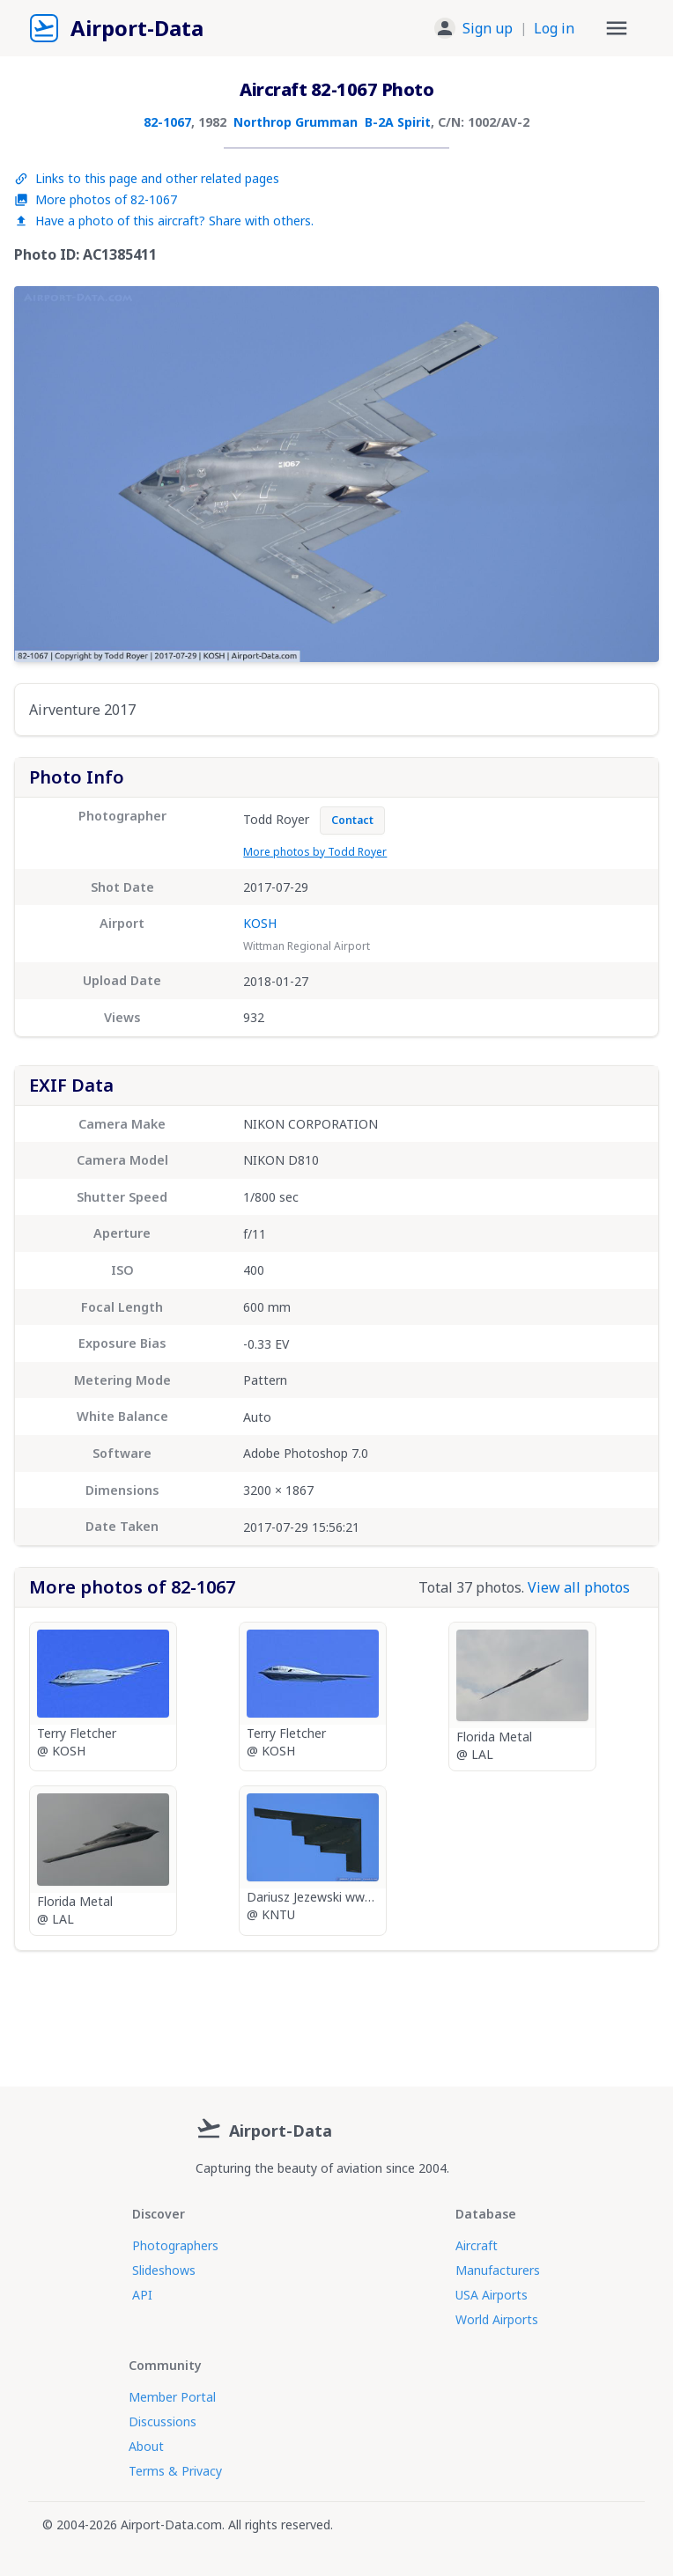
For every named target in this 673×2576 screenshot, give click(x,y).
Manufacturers (497, 2270)
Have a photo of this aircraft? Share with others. (164, 220)
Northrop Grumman (295, 122)
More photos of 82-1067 (95, 199)
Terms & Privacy (175, 2470)
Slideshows (164, 2270)
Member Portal (172, 2396)
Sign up (487, 28)
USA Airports (491, 2294)
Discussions (162, 2421)
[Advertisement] (336, 2011)
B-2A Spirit (398, 122)
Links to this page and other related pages (146, 178)
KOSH (260, 923)
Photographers (175, 2245)
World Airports (496, 2319)
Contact (352, 820)
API (142, 2294)
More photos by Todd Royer (315, 851)
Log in (554, 28)
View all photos (579, 1587)
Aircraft (476, 2245)
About (146, 2446)
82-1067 (167, 122)
